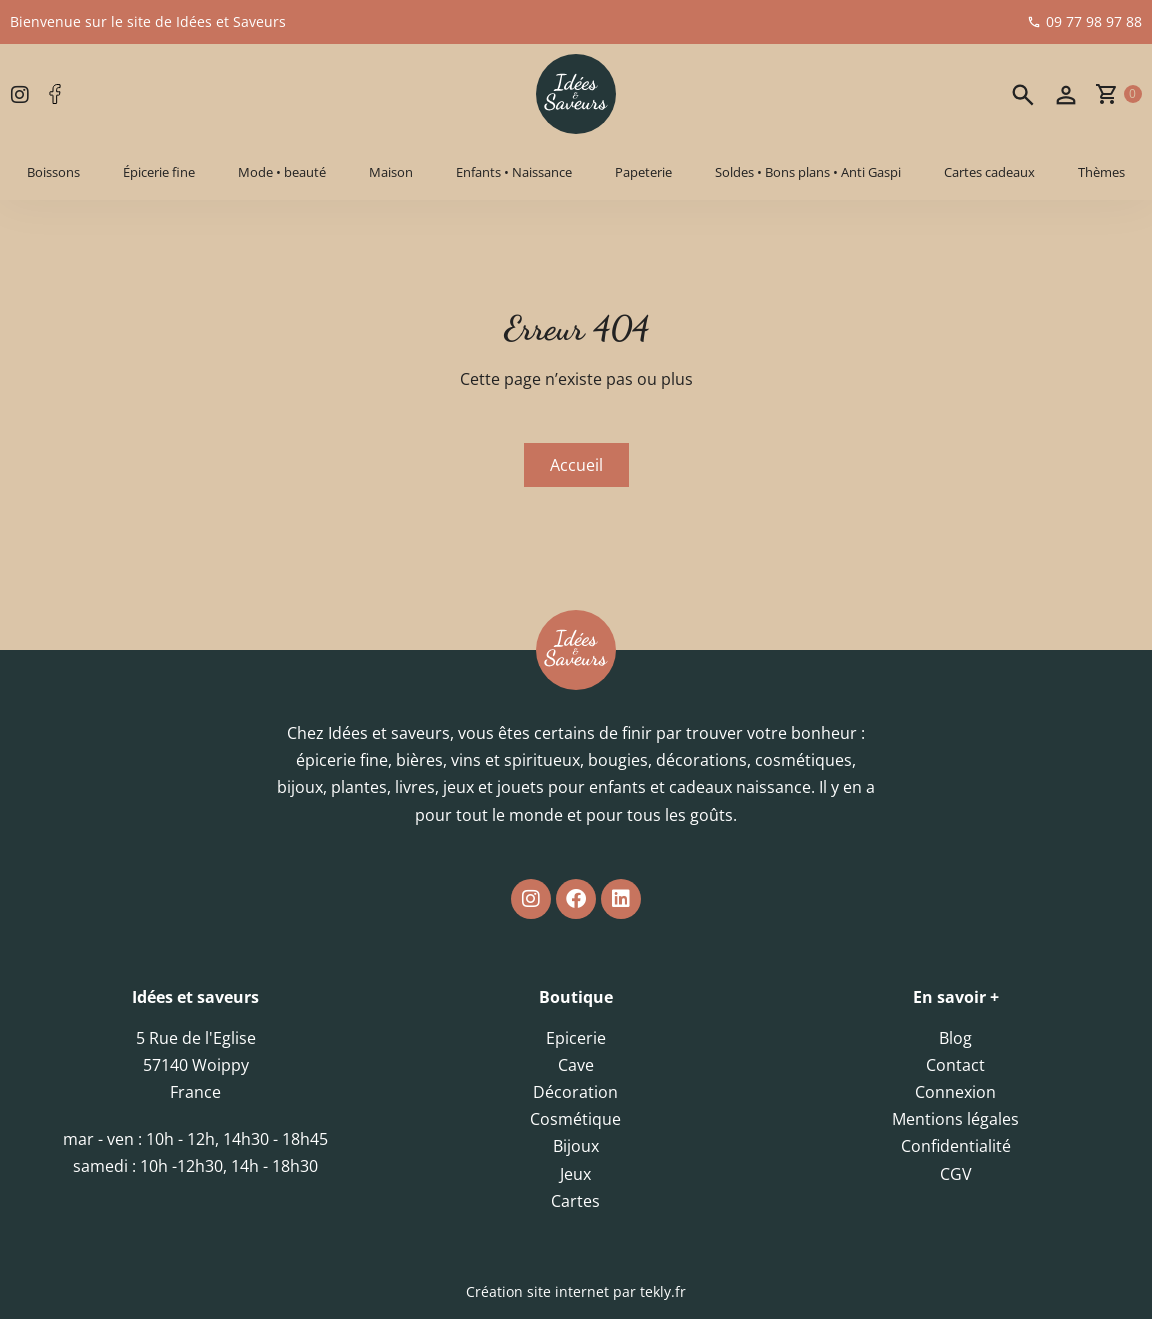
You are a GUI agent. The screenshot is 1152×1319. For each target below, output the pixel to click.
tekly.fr (663, 1291)
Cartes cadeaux (989, 172)
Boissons (53, 172)
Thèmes (1101, 172)
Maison (391, 172)
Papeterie (643, 172)
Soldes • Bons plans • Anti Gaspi (808, 172)
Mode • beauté (282, 172)
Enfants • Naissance (514, 172)
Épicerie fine (159, 172)
